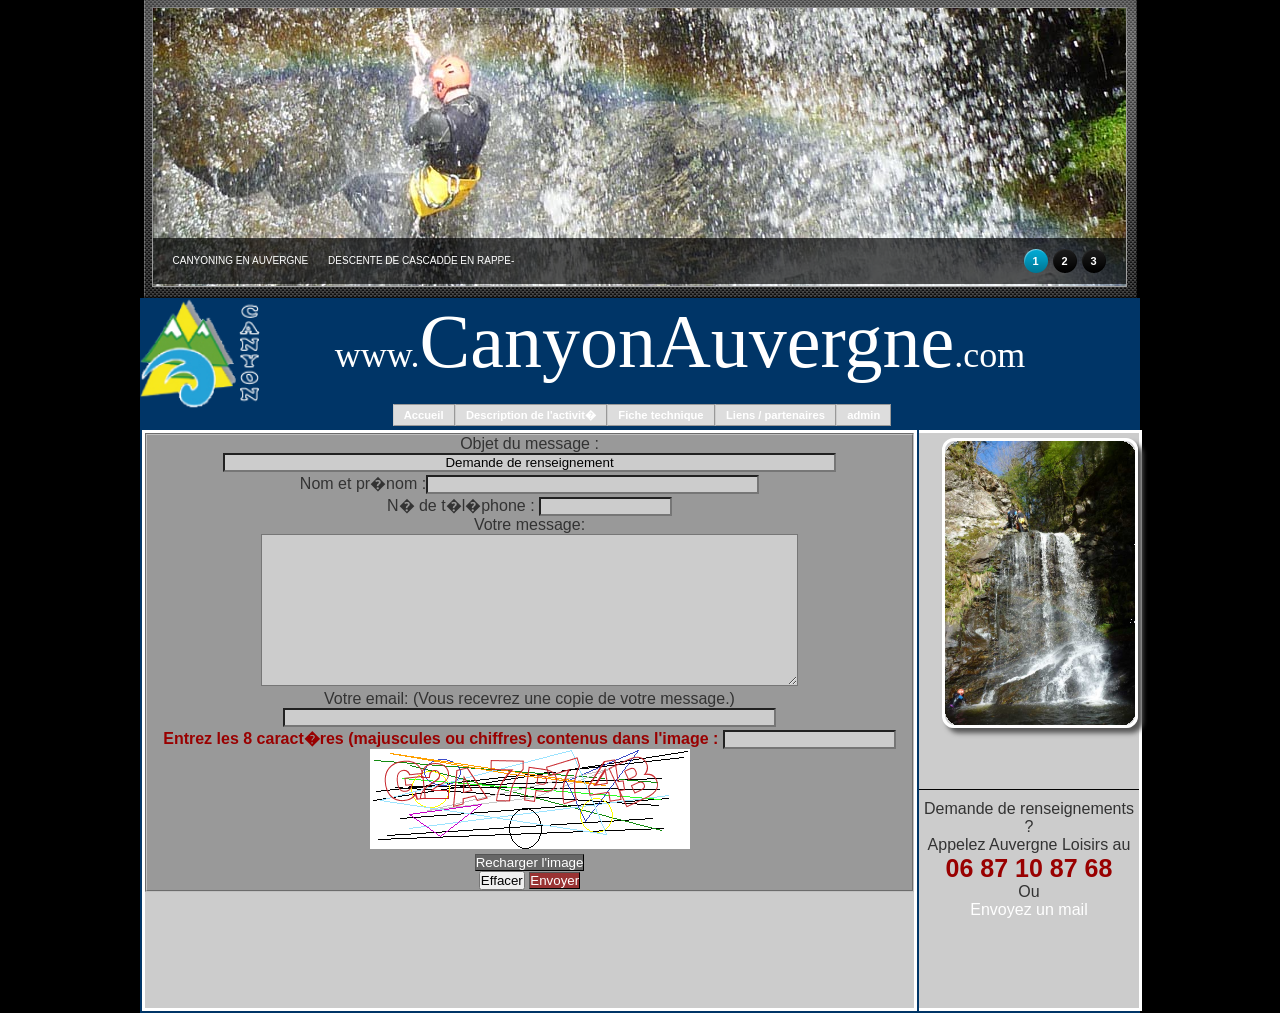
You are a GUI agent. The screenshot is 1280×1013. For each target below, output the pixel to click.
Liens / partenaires (775, 415)
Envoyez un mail (1028, 909)
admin (863, 415)
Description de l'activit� (531, 415)
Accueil (424, 415)
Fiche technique (660, 415)
